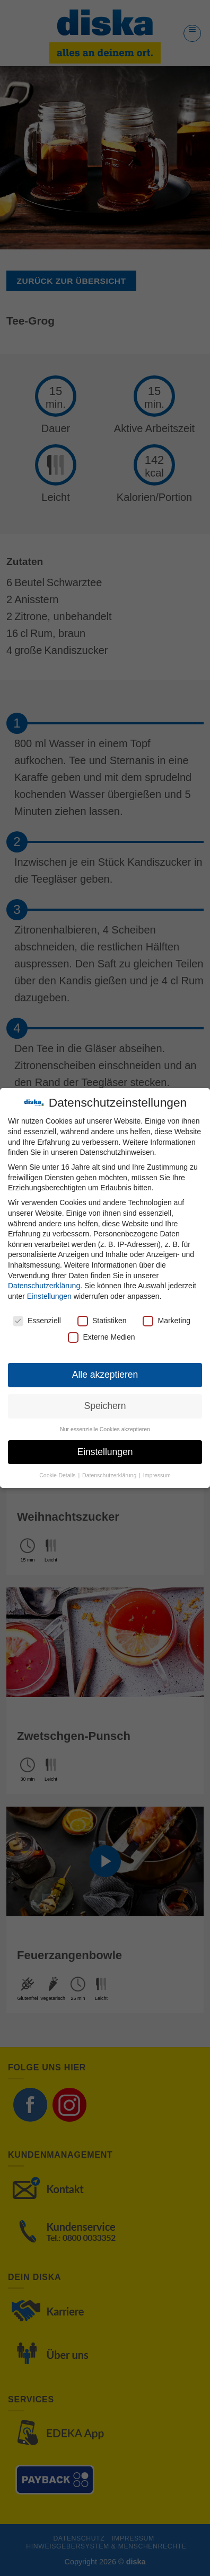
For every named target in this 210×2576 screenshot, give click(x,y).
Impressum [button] (157, 1475)
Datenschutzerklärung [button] (110, 1475)
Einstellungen (49, 1296)
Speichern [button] (105, 1406)
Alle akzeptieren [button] (105, 1374)
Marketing (166, 1321)
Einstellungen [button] (105, 1452)
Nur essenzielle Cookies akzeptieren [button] (105, 1429)
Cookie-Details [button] (58, 1475)
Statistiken (102, 1321)
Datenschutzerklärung (44, 1285)
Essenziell (37, 1321)
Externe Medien (101, 1337)
